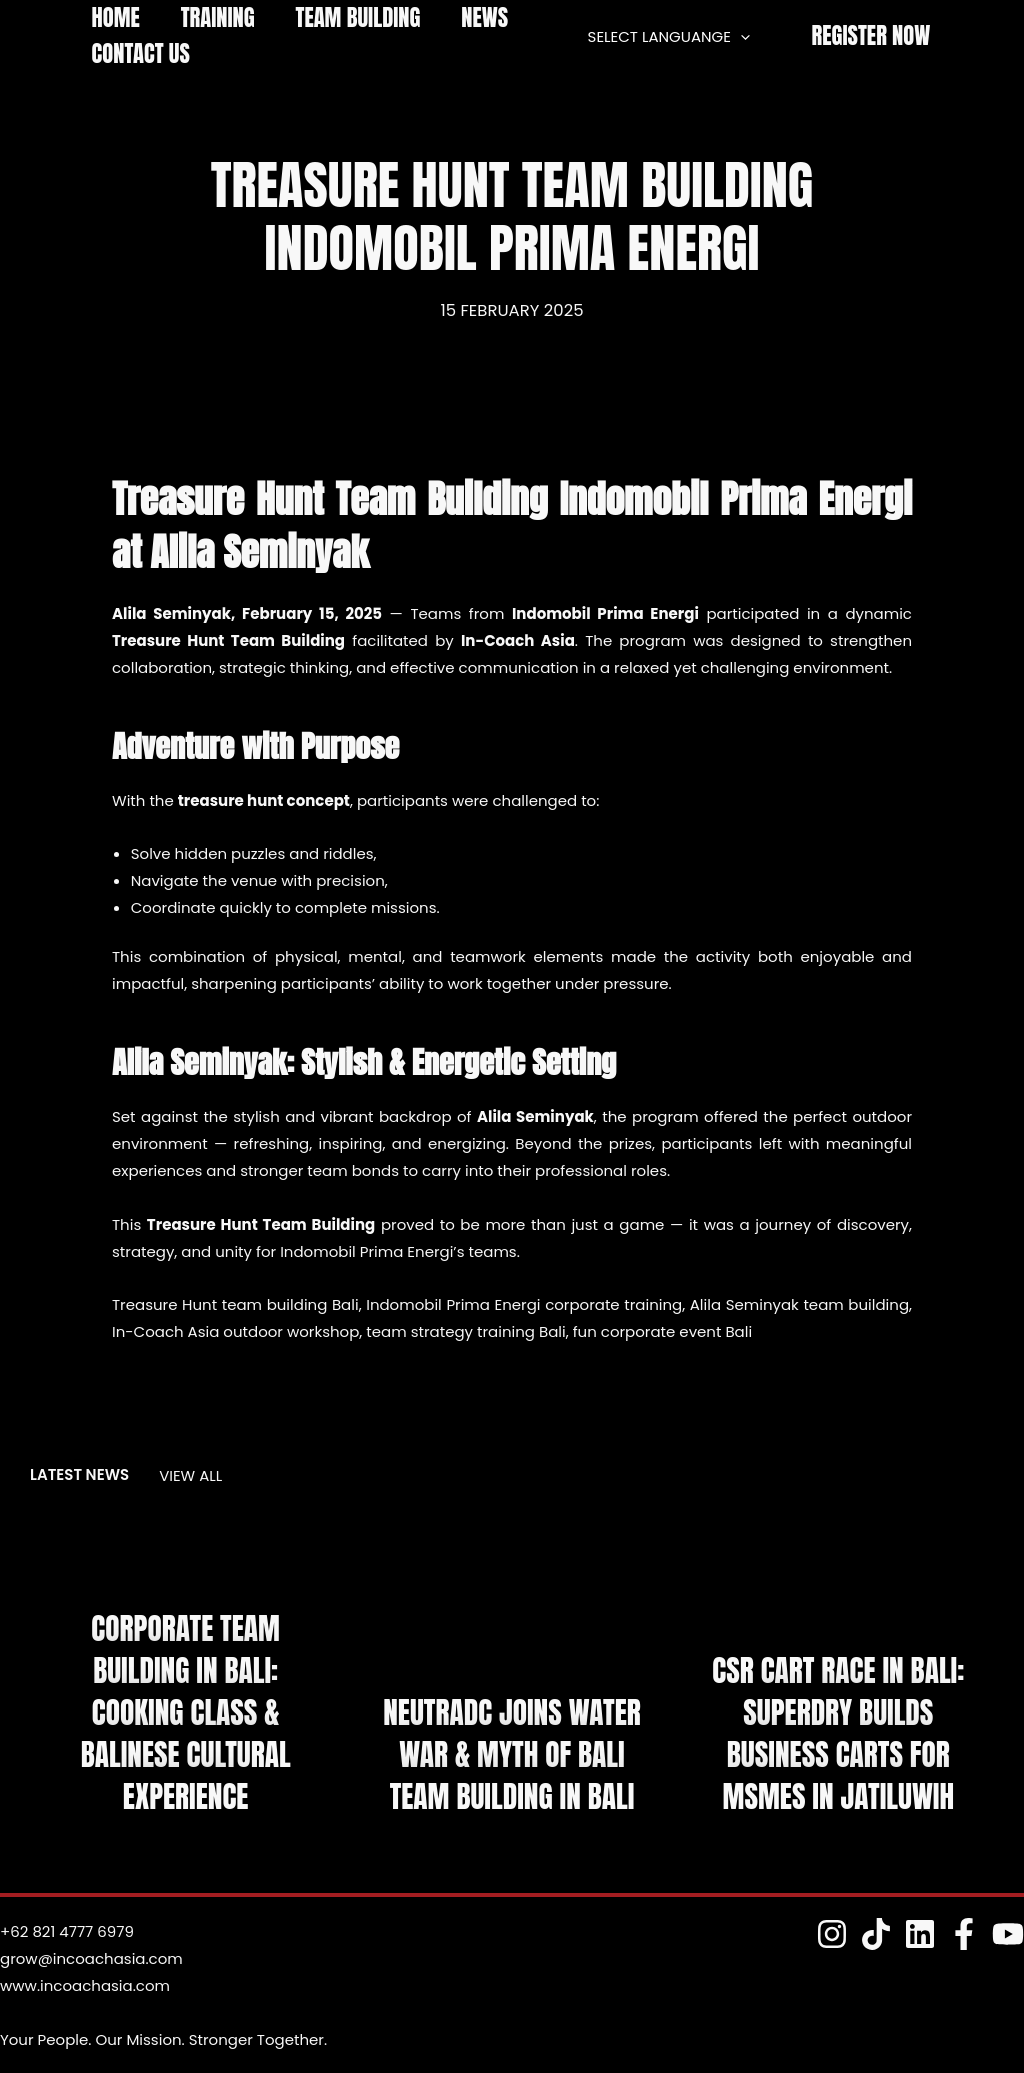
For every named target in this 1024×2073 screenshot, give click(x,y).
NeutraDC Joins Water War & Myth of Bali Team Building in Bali (511, 1755)
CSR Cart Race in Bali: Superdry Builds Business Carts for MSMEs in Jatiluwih (839, 1734)
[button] (871, 36)
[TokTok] (876, 1934)
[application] (744, 37)
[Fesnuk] (964, 1934)
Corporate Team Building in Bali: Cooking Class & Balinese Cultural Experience (185, 1713)
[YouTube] (1008, 1934)
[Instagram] (832, 1934)
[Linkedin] (920, 1934)
